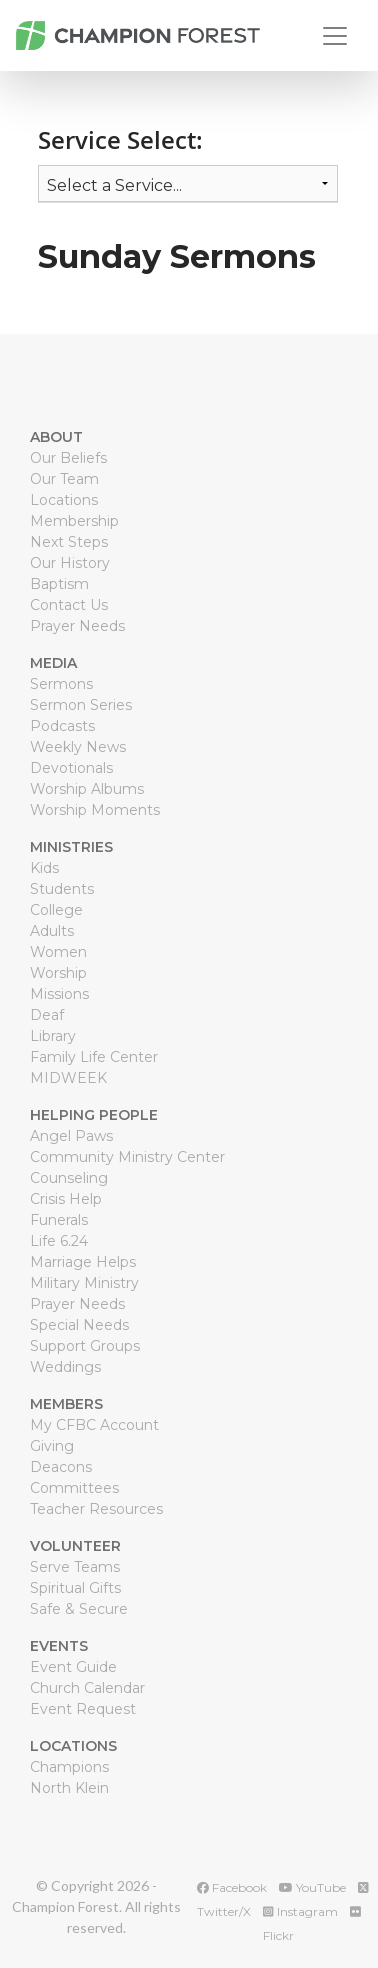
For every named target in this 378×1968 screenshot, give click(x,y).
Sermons (61, 684)
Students (62, 889)
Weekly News (78, 747)
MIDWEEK (68, 1078)
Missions (59, 994)
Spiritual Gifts (75, 1588)
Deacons (61, 1467)
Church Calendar (87, 1688)
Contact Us (69, 605)
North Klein (69, 1788)
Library (53, 1036)
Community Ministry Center (127, 1157)
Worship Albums (87, 789)
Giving (52, 1446)
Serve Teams (75, 1567)
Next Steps (69, 542)
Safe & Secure (79, 1609)
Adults (52, 931)
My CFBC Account (94, 1425)
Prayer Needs (77, 626)
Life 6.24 (59, 1241)
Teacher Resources (96, 1509)
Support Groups (85, 1346)
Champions (69, 1767)
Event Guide (73, 1667)
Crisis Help (66, 1199)
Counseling (69, 1178)
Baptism (59, 584)
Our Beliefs (68, 458)
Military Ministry (84, 1283)
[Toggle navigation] (335, 36)
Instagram (300, 1911)
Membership (74, 521)
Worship (58, 973)
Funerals (59, 1220)
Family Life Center (94, 1057)
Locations (64, 500)
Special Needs (79, 1325)
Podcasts (62, 726)
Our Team (64, 479)
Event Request (83, 1709)
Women (58, 952)
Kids (44, 868)
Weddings (65, 1367)
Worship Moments (95, 810)
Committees (74, 1488)
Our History (70, 563)
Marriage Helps (83, 1262)
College (56, 910)
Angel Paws (71, 1136)
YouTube (312, 1887)
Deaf (47, 1015)
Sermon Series (81, 705)
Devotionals (71, 768)
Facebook (232, 1887)
